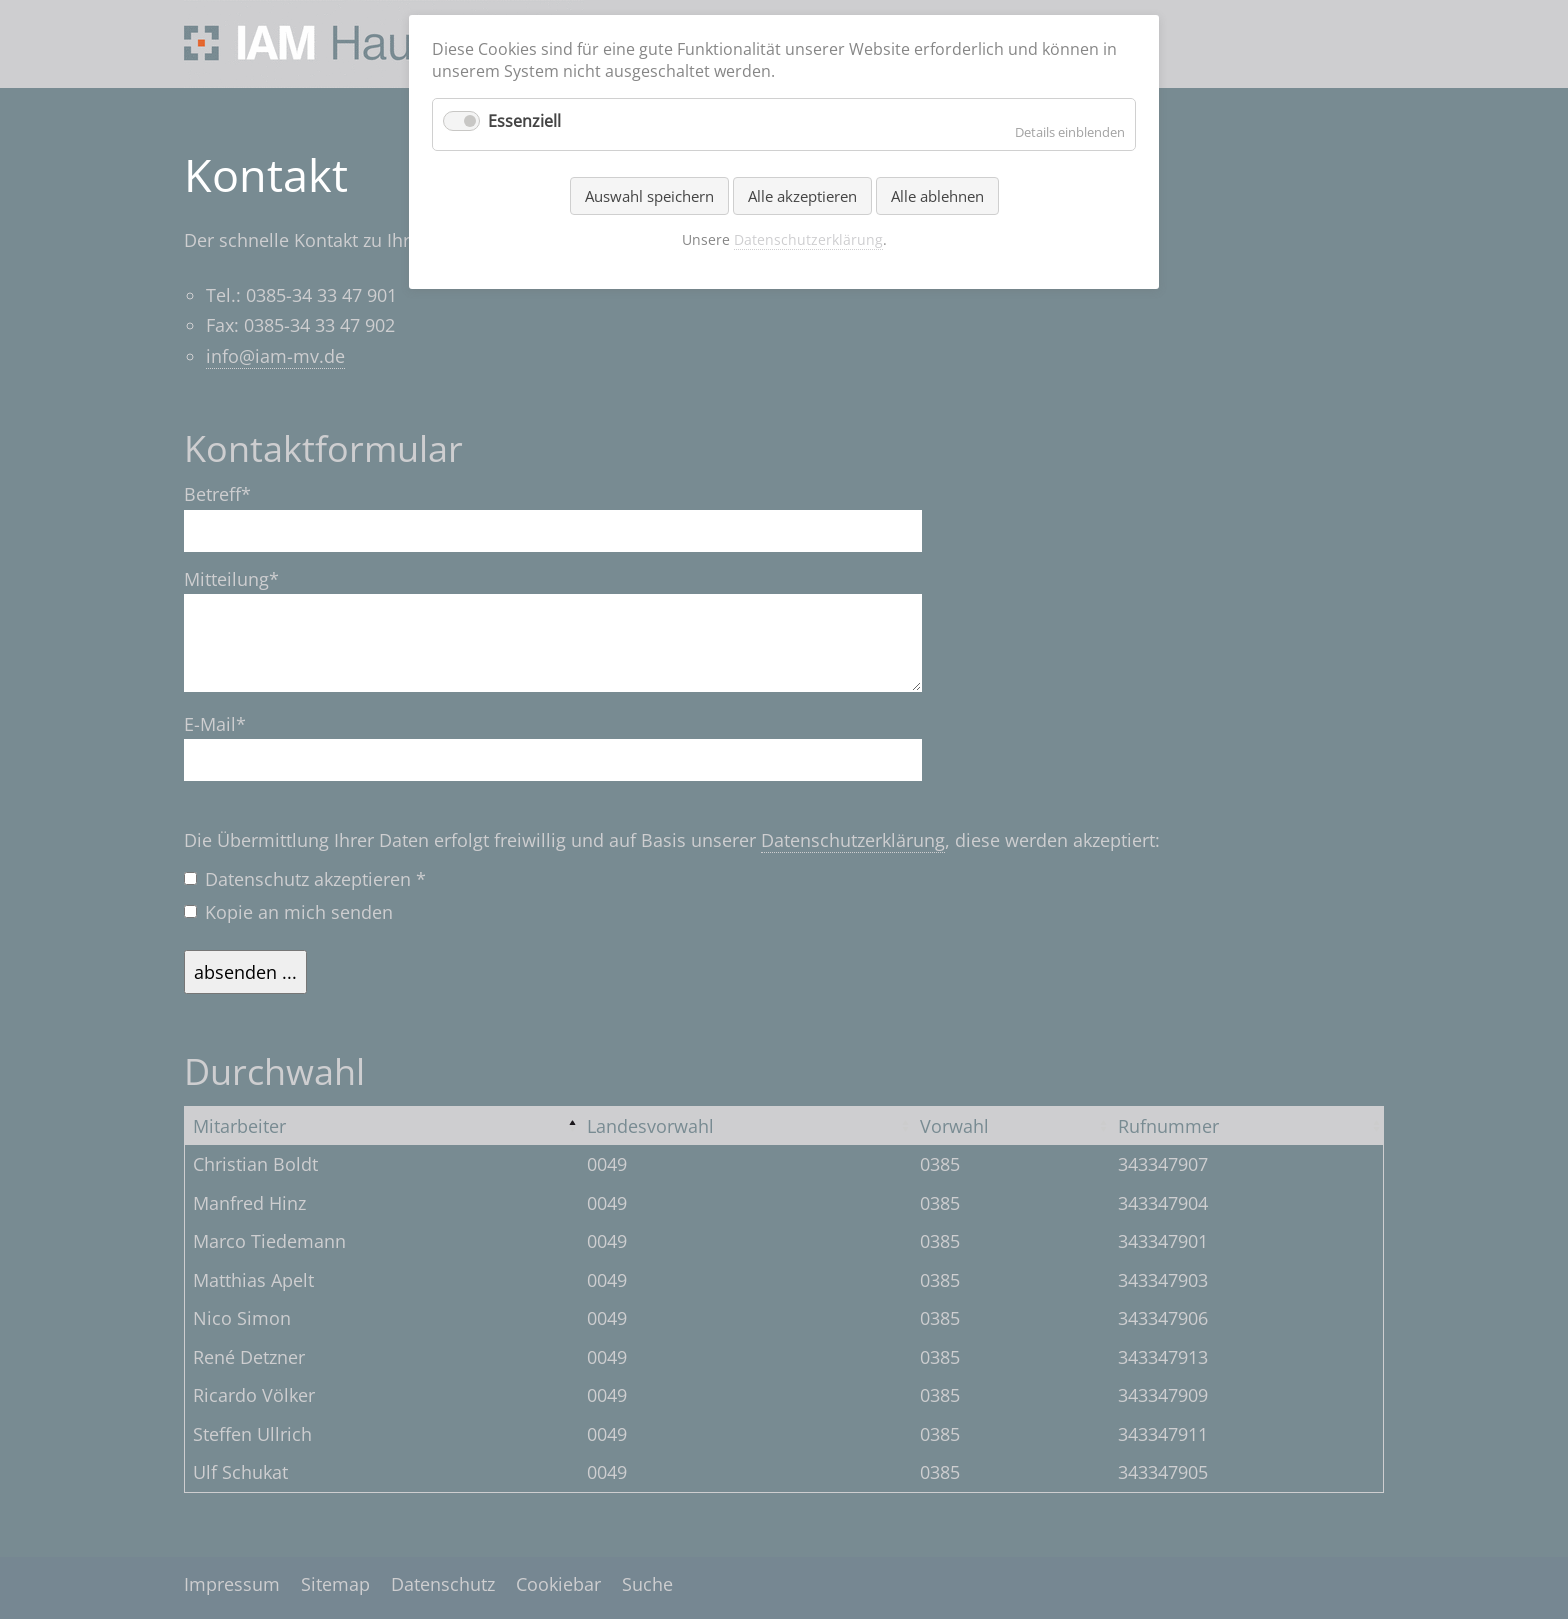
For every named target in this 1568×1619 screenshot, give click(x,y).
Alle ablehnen (937, 196)
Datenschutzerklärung (853, 840)
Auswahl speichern (649, 196)
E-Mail (226, 724)
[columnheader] (382, 1125)
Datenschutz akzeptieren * (315, 879)
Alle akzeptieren (802, 196)
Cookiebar (558, 1584)
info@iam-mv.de (275, 356)
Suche (647, 1584)
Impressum (232, 1584)
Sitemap (335, 1584)
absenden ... (245, 972)
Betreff (226, 494)
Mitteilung (231, 579)
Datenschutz (443, 1584)
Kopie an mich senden (299, 912)
